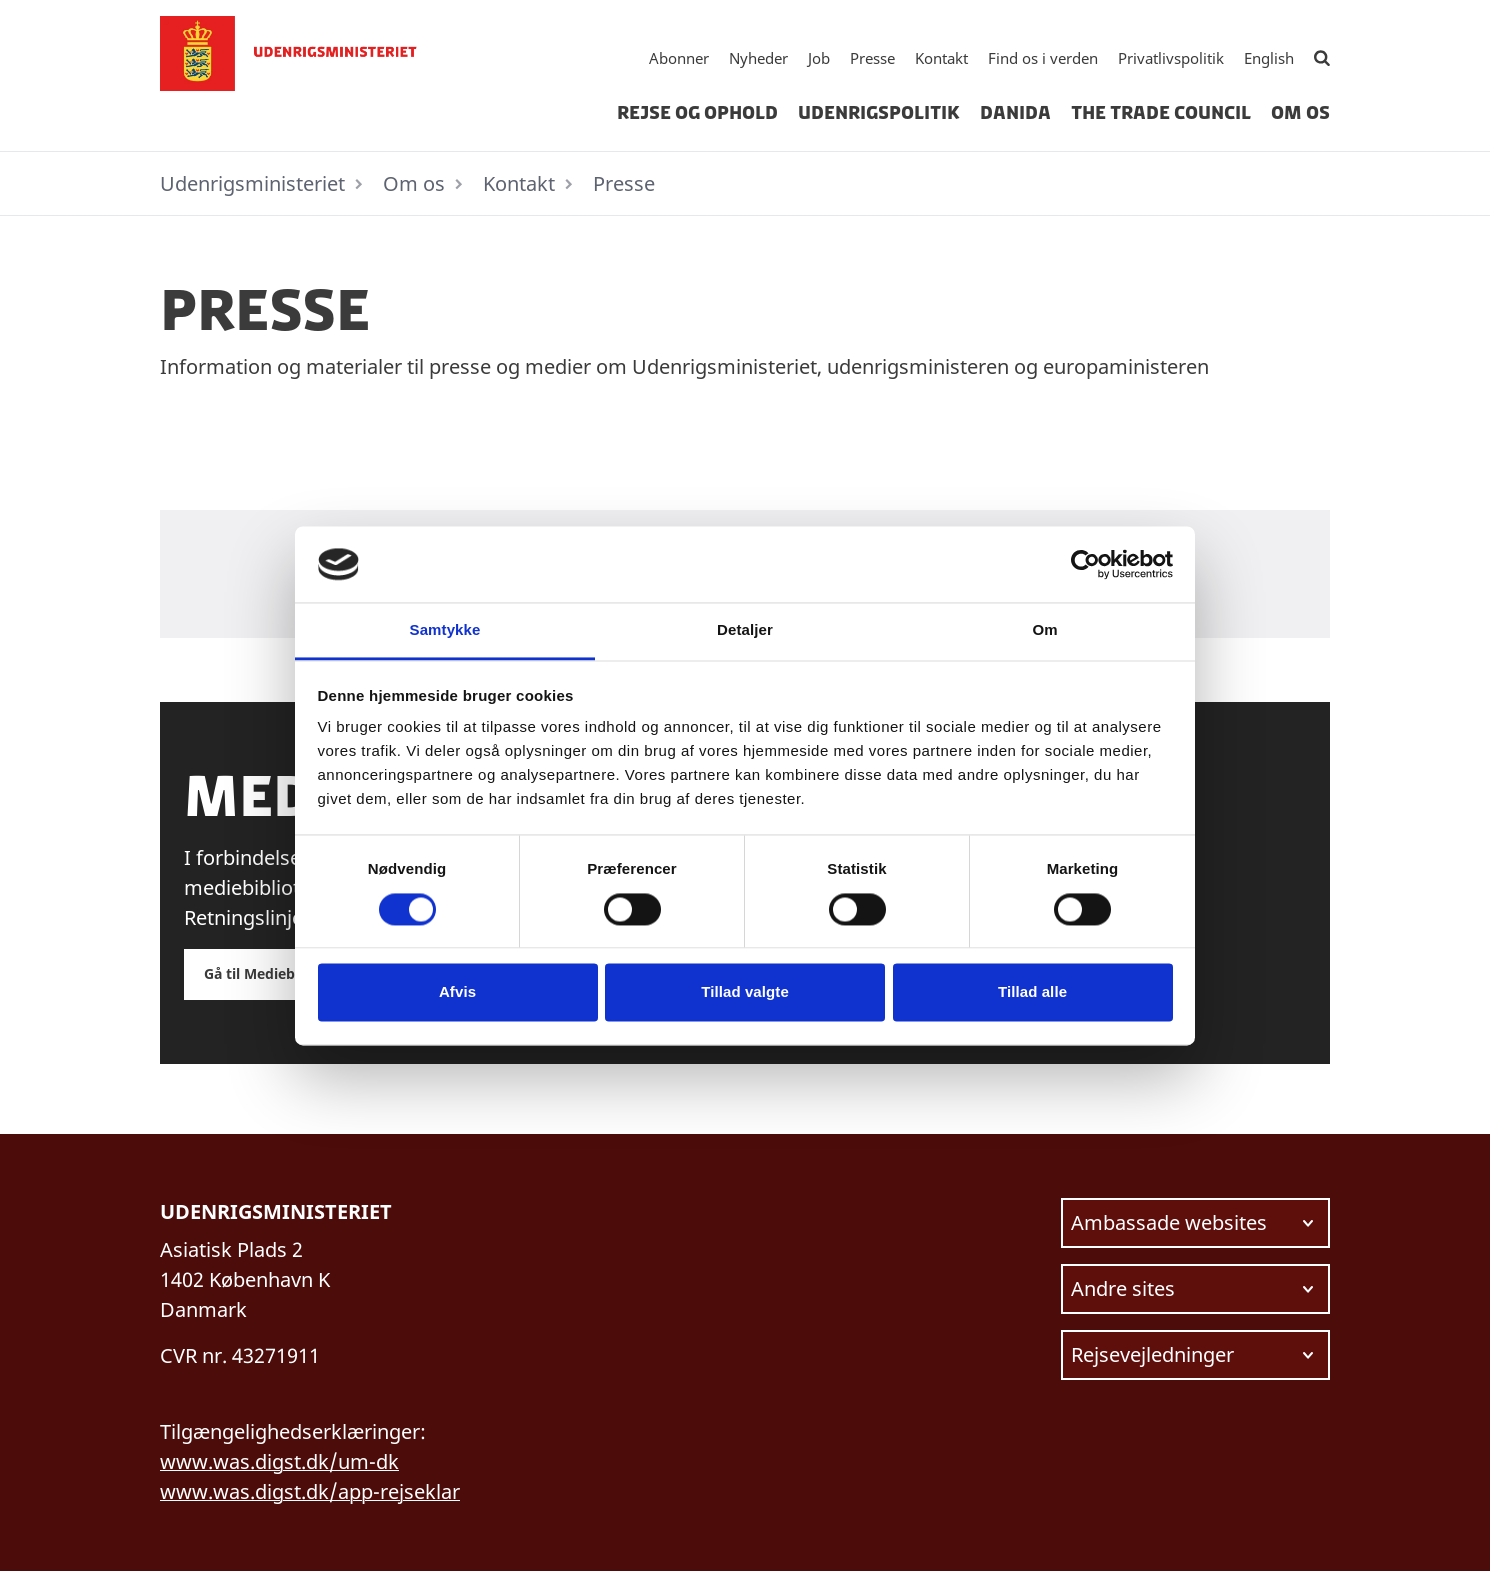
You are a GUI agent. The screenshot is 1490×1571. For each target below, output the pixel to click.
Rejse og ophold (697, 113)
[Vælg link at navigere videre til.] (1195, 1223)
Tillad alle (1032, 992)
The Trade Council (1161, 113)
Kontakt (941, 58)
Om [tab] (1044, 630)
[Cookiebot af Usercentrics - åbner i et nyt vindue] (1085, 564)
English (1269, 58)
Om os (1300, 113)
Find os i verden (1043, 58)
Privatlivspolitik (1171, 58)
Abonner (679, 58)
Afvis (457, 992)
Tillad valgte (745, 992)
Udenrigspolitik (879, 113)
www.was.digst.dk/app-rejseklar (310, 1491)
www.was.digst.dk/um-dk (279, 1461)
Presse (872, 58)
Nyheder (758, 58)
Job (819, 58)
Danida (1015, 113)
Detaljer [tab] (745, 630)
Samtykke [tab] (445, 630)
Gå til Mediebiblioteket (283, 973)
